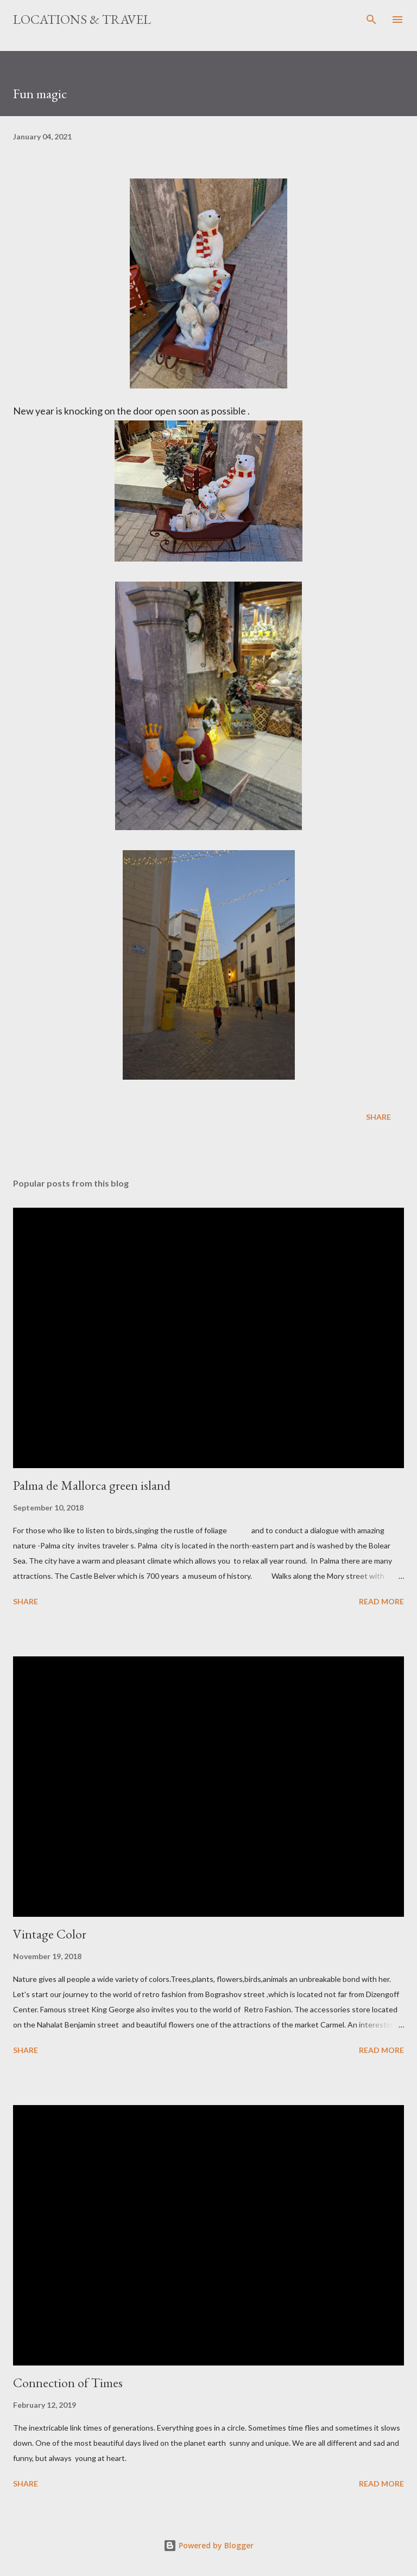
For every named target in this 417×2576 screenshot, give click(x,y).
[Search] (371, 19)
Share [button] (378, 1116)
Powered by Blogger (208, 2545)
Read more (381, 1601)
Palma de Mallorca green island (91, 1485)
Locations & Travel (82, 19)
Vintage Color (49, 1933)
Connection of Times (68, 2382)
